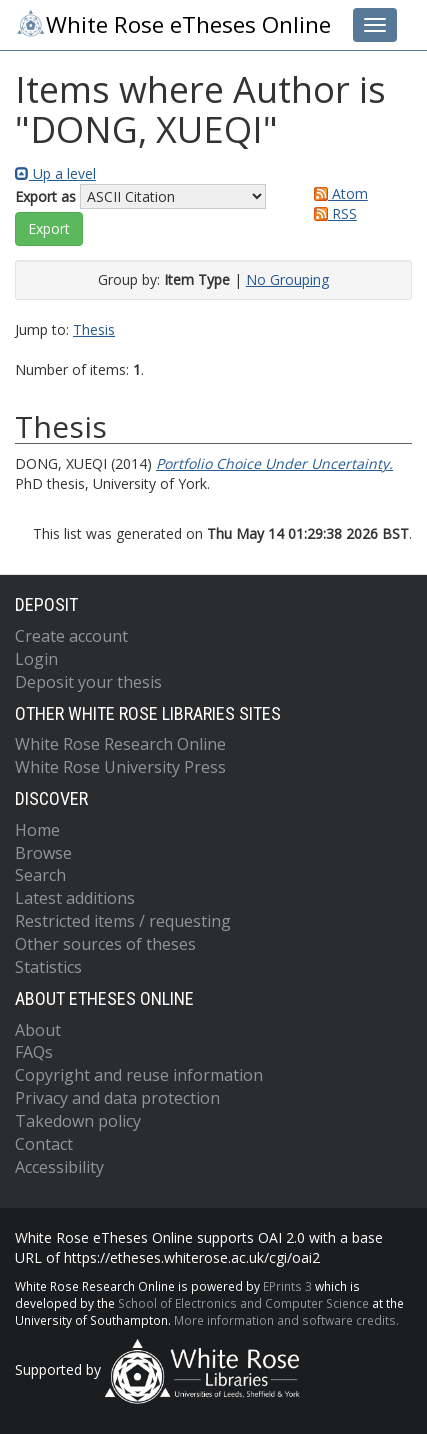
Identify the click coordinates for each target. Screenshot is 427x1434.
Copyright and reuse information (139, 1075)
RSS (332, 213)
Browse (43, 853)
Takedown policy (78, 1121)
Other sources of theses (105, 944)
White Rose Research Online (120, 744)
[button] (49, 229)
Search (40, 875)
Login (36, 659)
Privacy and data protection (117, 1098)
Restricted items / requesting (123, 921)
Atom (337, 193)
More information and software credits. (286, 1320)
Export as (45, 196)
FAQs (34, 1052)
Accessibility (59, 1167)
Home (37, 830)
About (38, 1030)
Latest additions (75, 898)
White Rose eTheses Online (173, 24)
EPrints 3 (287, 1286)
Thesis (94, 329)
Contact (44, 1144)
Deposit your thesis (88, 682)
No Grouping (287, 279)
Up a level (55, 173)
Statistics (48, 967)
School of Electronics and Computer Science (243, 1303)
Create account (71, 636)
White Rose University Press (120, 767)
